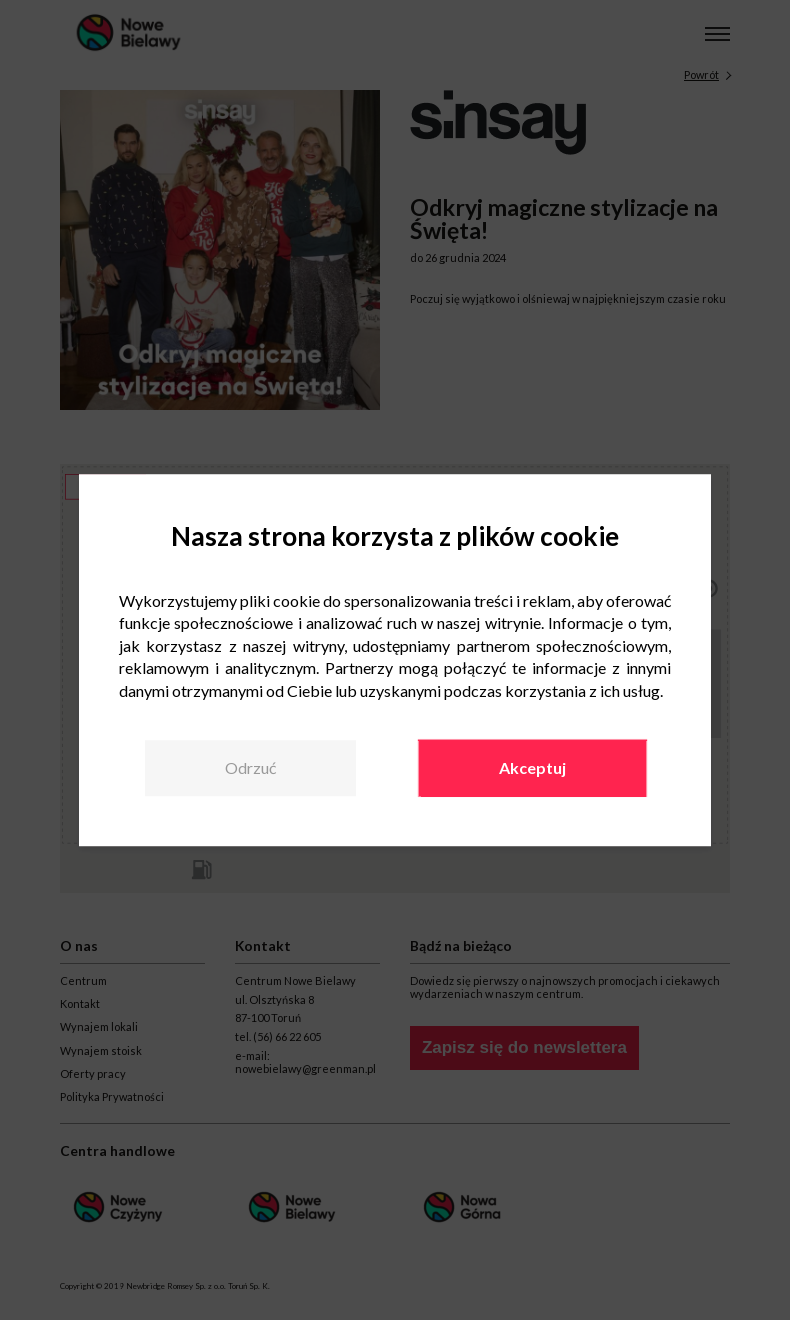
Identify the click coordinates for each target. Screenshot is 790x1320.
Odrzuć (250, 767)
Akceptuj (532, 767)
